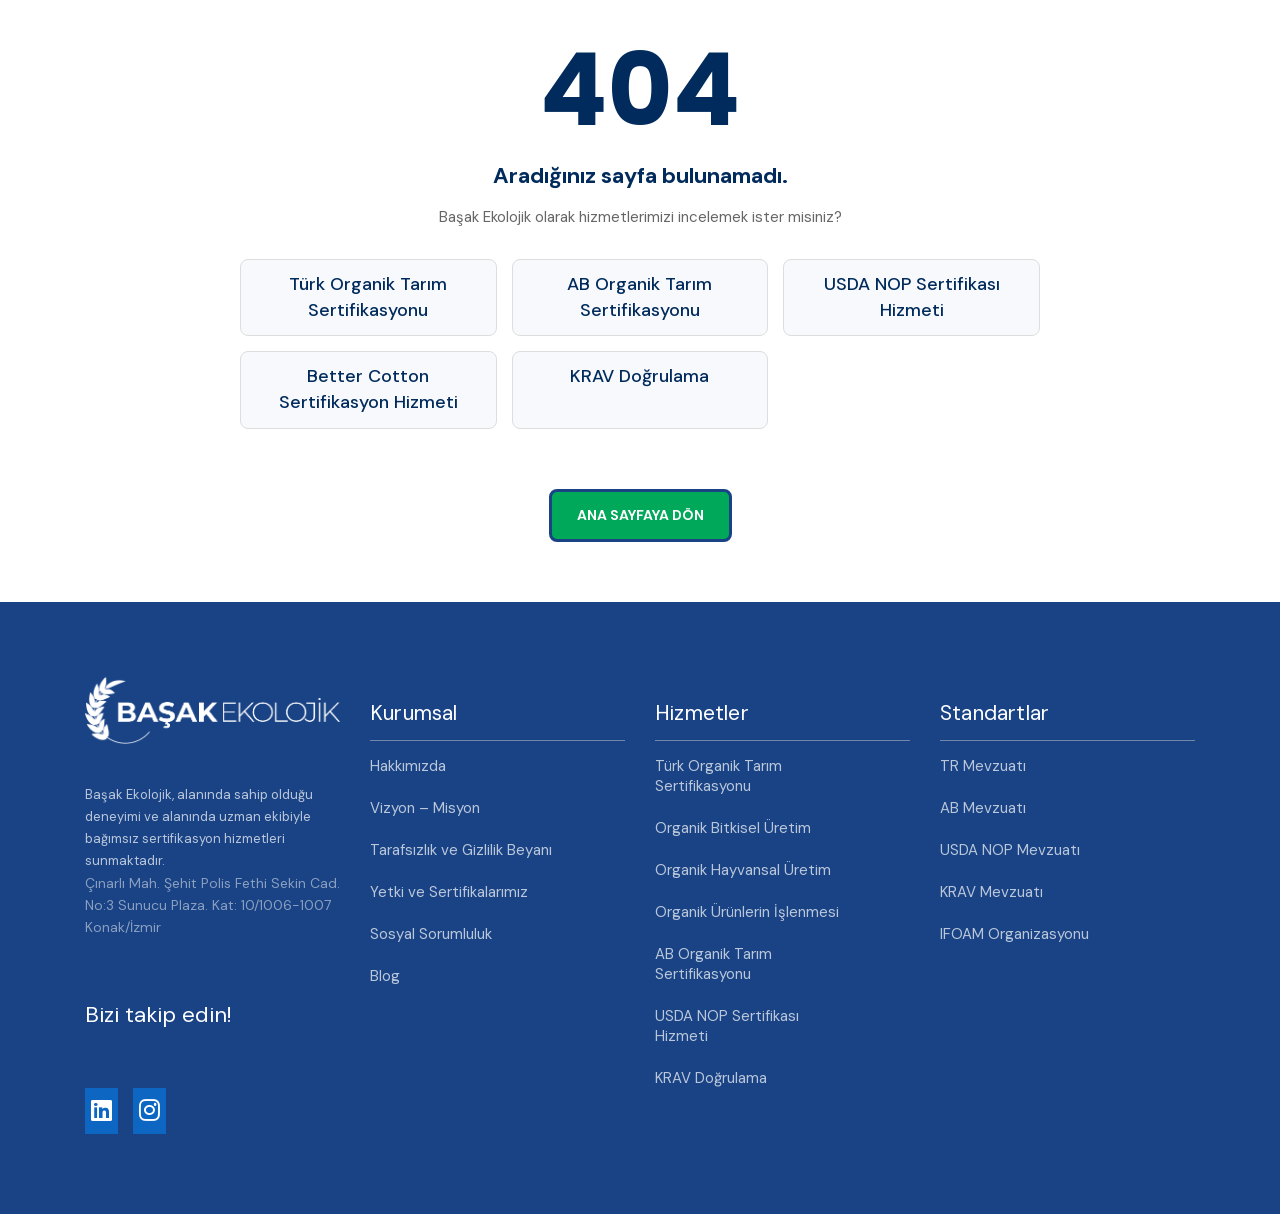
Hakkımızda (408, 766)
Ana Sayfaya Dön (640, 515)
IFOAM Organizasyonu (1014, 934)
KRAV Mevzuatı (991, 892)
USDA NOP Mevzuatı (1010, 850)
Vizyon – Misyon (425, 808)
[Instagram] (149, 1111)
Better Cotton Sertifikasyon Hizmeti (368, 389)
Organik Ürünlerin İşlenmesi (747, 912)
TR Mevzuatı (983, 766)
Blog (385, 976)
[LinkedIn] (101, 1111)
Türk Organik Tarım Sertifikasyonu (368, 297)
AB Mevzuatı (983, 808)
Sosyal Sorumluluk (431, 934)
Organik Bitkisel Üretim (733, 828)
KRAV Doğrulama (639, 376)
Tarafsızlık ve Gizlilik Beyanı (461, 850)
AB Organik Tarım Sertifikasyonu (639, 297)
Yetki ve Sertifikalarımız (449, 892)
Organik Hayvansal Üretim (743, 870)
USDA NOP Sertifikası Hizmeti (912, 297)
